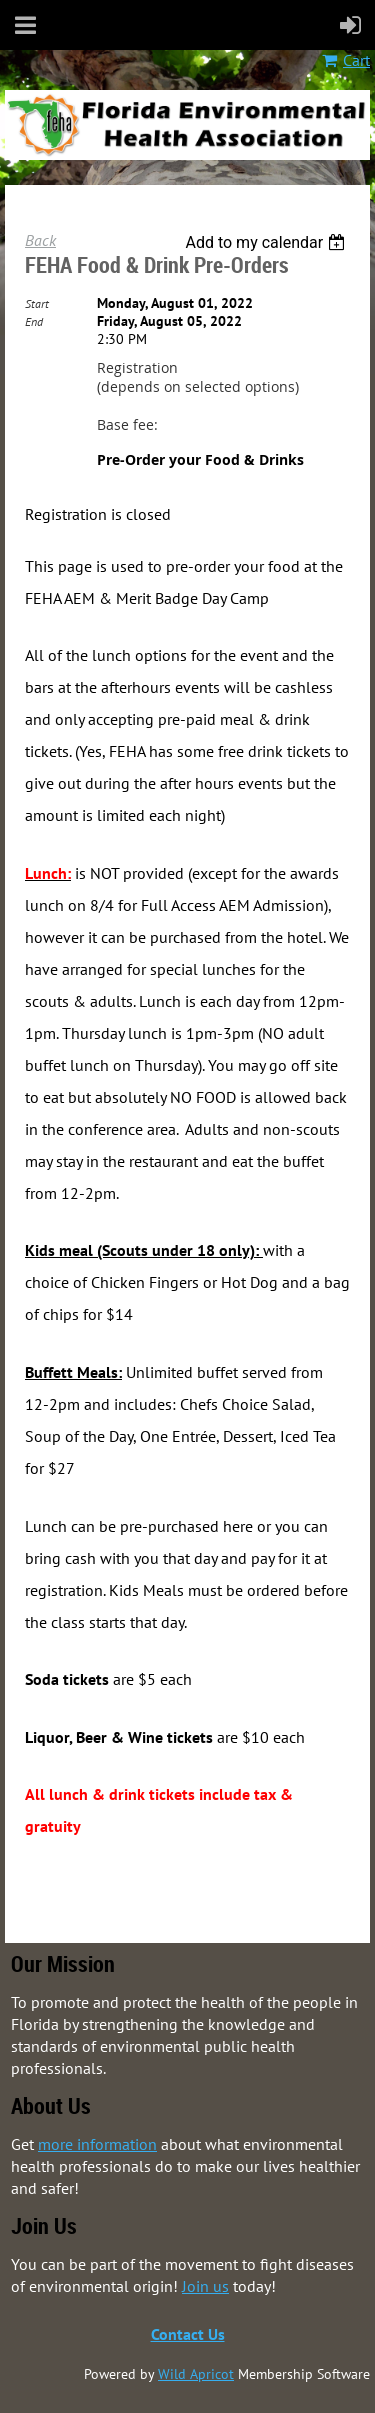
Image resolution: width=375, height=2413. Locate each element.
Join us (205, 2286)
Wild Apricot (196, 2374)
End (34, 321)
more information (97, 2144)
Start (37, 303)
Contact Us (188, 2334)
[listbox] (267, 242)
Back (40, 240)
